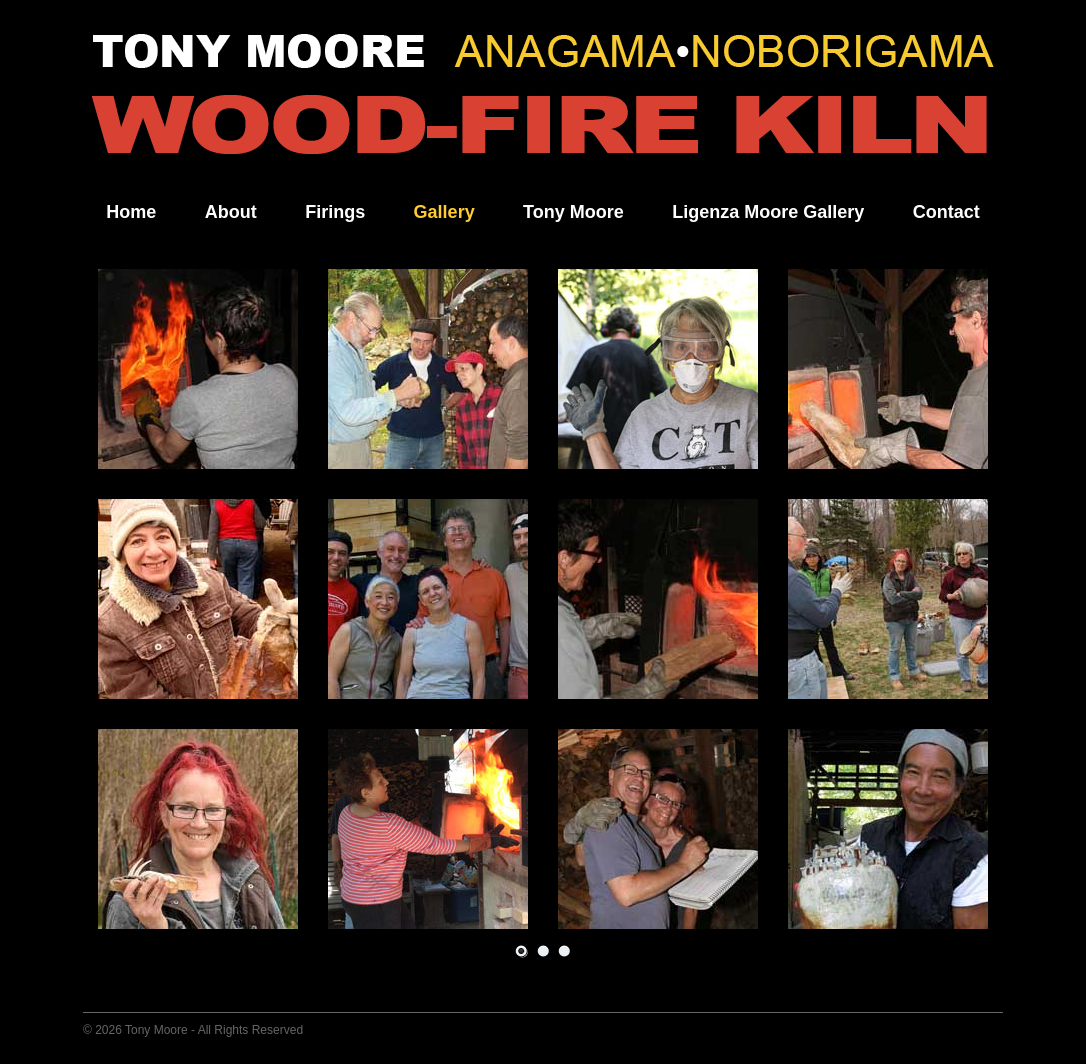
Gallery (444, 212)
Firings (335, 212)
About (231, 212)
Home (131, 212)
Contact (946, 212)
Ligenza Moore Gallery (768, 212)
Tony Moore (573, 212)
